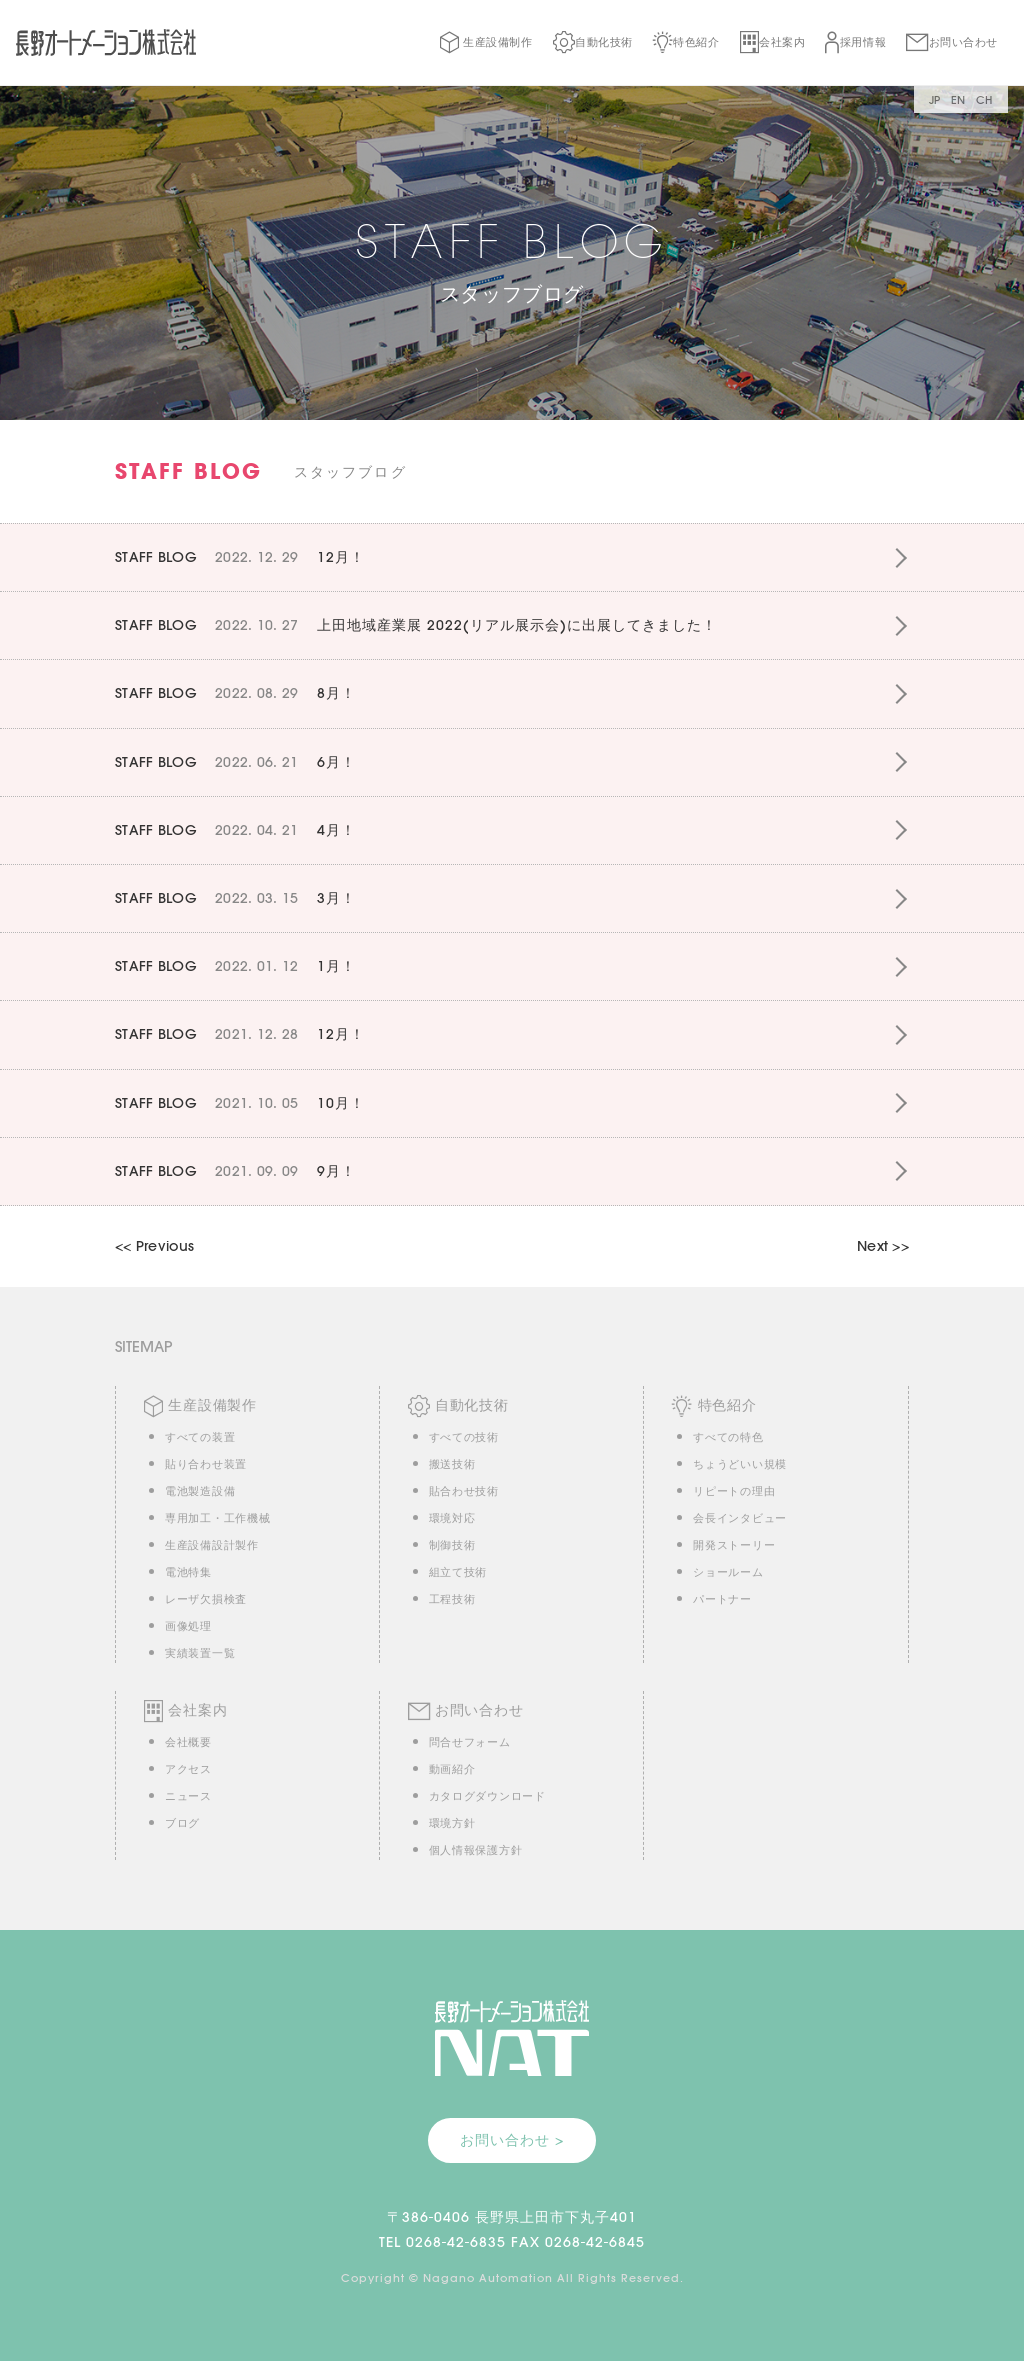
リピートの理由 (734, 1491)
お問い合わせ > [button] (512, 2140)
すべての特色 (728, 1437)
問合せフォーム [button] (470, 1742)
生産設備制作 (486, 42)
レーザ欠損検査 (206, 1599)
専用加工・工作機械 (217, 1518)
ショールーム (728, 1572)
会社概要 (188, 1742)
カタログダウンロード (487, 1796)
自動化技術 (593, 42)
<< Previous (154, 1246)
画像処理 (188, 1626)
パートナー (722, 1599)
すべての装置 (200, 1437)
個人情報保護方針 (476, 1850)
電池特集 (188, 1572)
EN (958, 100)
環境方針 (452, 1823)
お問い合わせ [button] (952, 42)
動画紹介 (452, 1769)
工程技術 (452, 1599)
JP (935, 100)
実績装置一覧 (200, 1653)
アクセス (188, 1769)
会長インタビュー (740, 1518)
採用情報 (855, 42)
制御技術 (452, 1545)
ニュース (188, 1796)
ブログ (182, 1823)
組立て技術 (458, 1572)
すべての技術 (464, 1437)
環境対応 (452, 1518)
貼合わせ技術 (464, 1491)
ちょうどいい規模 (740, 1464)
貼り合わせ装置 (206, 1464)
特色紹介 (686, 42)
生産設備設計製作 (212, 1545)
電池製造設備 (200, 1491)
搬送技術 (452, 1464)
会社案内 (773, 42)
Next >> (883, 1246)
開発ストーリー (734, 1545)
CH (984, 100)
